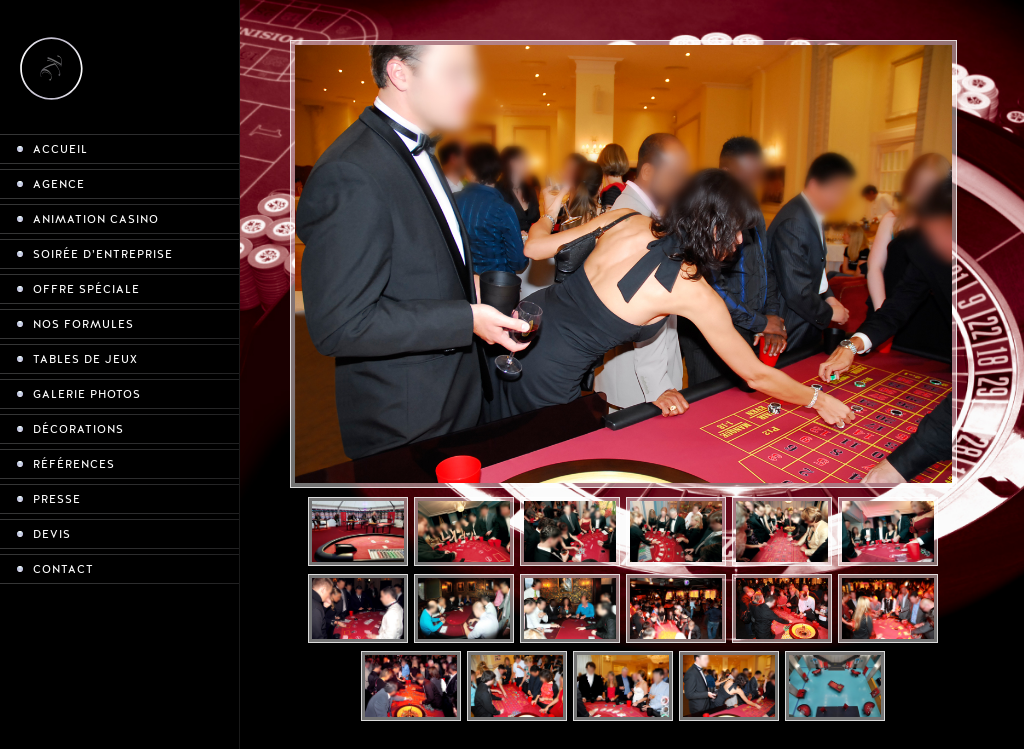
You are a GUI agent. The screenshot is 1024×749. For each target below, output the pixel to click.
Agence (59, 184)
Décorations (78, 429)
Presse (57, 499)
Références (74, 464)
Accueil (60, 149)
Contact (63, 569)
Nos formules (83, 324)
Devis (52, 534)
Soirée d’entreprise (103, 254)
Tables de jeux (85, 359)
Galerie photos (87, 394)
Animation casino (96, 219)
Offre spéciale (86, 289)
